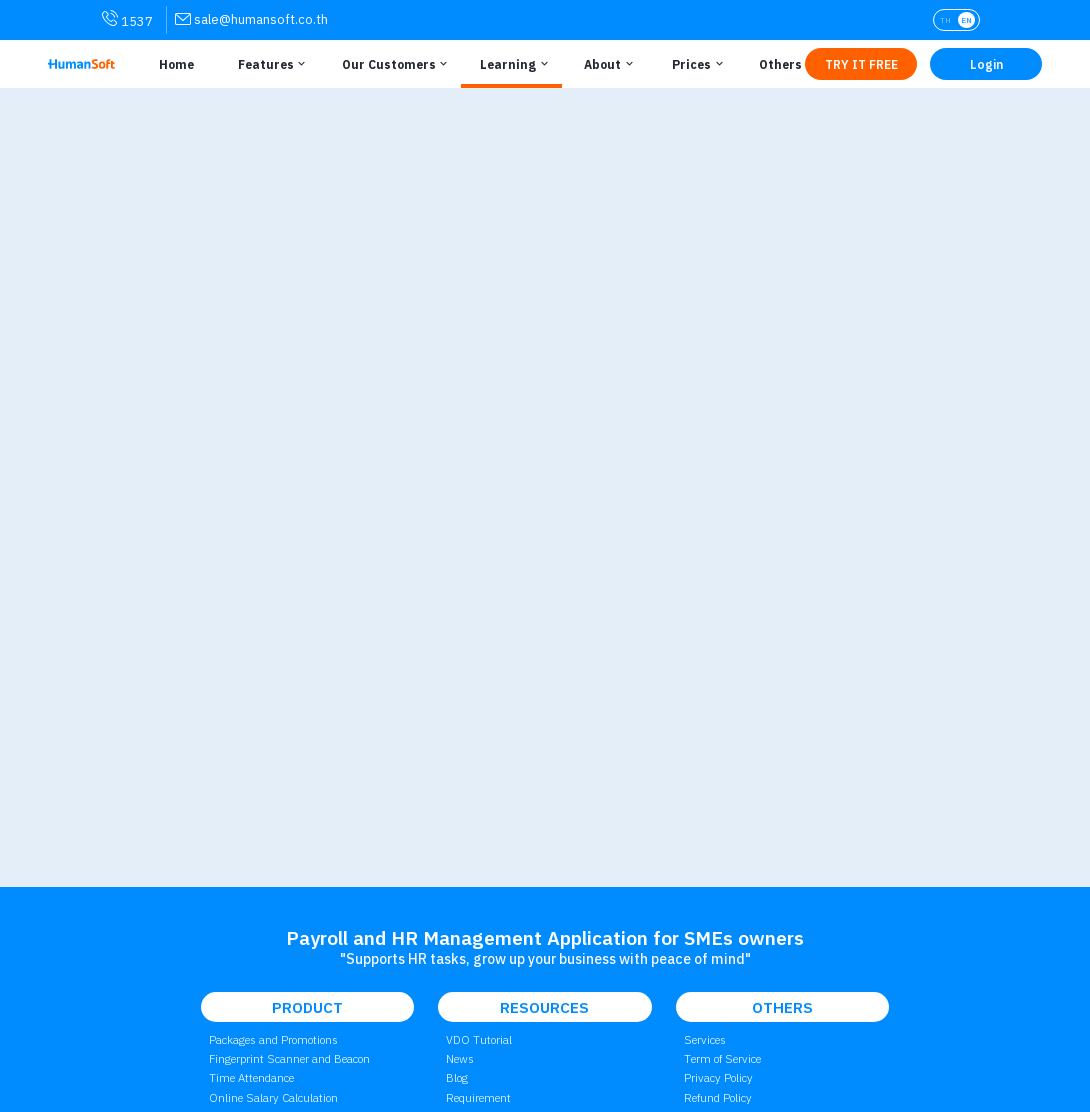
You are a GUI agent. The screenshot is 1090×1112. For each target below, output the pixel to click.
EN (966, 20)
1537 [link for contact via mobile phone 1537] (127, 20)
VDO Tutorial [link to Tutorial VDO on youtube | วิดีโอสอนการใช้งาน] (479, 1039)
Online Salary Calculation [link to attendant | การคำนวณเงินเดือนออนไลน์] (273, 1097)
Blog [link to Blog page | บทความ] (457, 1077)
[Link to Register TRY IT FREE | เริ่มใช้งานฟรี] (861, 64)
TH (945, 20)
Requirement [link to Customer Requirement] (478, 1097)
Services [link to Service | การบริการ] (705, 1039)
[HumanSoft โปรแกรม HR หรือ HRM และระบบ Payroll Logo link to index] (81, 64)
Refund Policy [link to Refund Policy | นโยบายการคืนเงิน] (718, 1097)
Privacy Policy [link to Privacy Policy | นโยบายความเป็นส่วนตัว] (718, 1077)
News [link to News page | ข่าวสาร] (460, 1058)
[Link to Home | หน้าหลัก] (172, 64)
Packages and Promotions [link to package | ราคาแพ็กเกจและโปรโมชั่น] (273, 1039)
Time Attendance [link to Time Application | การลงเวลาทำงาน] (251, 1077)
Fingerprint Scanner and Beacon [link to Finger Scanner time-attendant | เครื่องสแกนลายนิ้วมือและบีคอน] (289, 1058)
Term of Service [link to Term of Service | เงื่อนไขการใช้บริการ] (722, 1058)
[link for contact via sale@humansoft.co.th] (251, 19)
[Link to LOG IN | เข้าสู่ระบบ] (986, 64)
